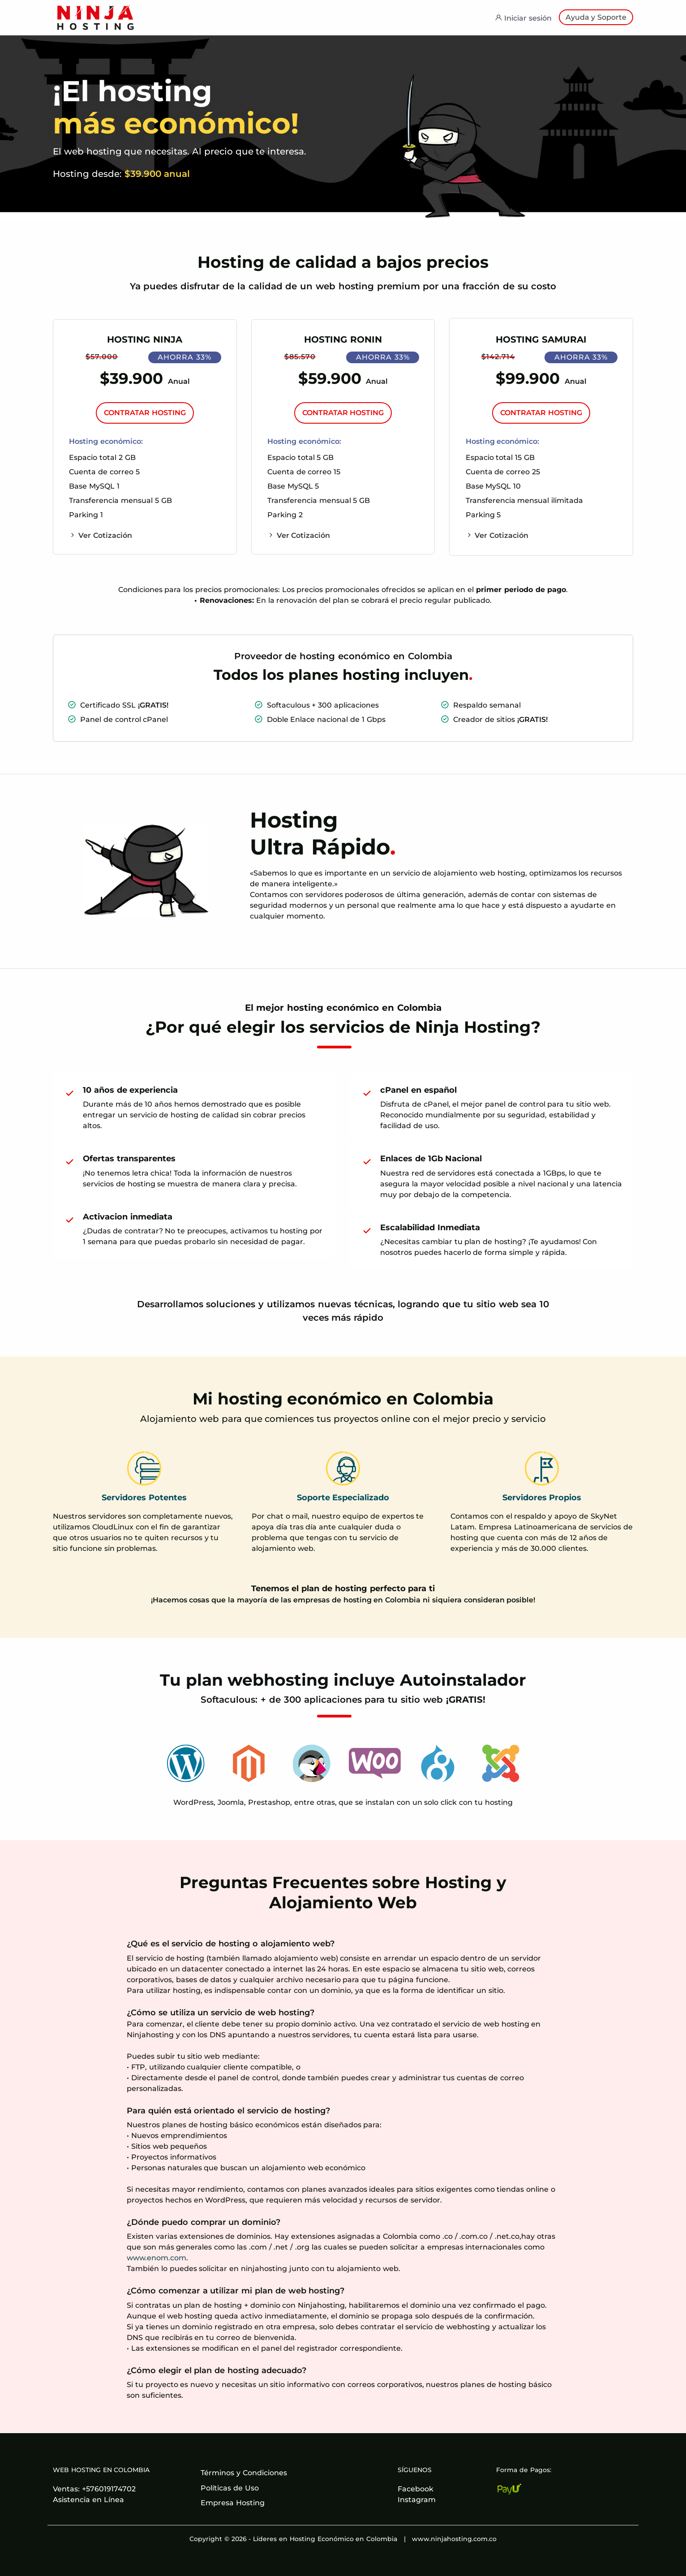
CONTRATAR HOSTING (145, 412)
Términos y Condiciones (244, 2473)
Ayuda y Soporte (596, 17)
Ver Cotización (100, 535)
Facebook (415, 2489)
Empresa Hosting (233, 2503)
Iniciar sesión (523, 18)
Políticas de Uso (230, 2488)
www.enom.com (156, 2258)
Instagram (417, 2499)
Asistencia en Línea (88, 2499)
